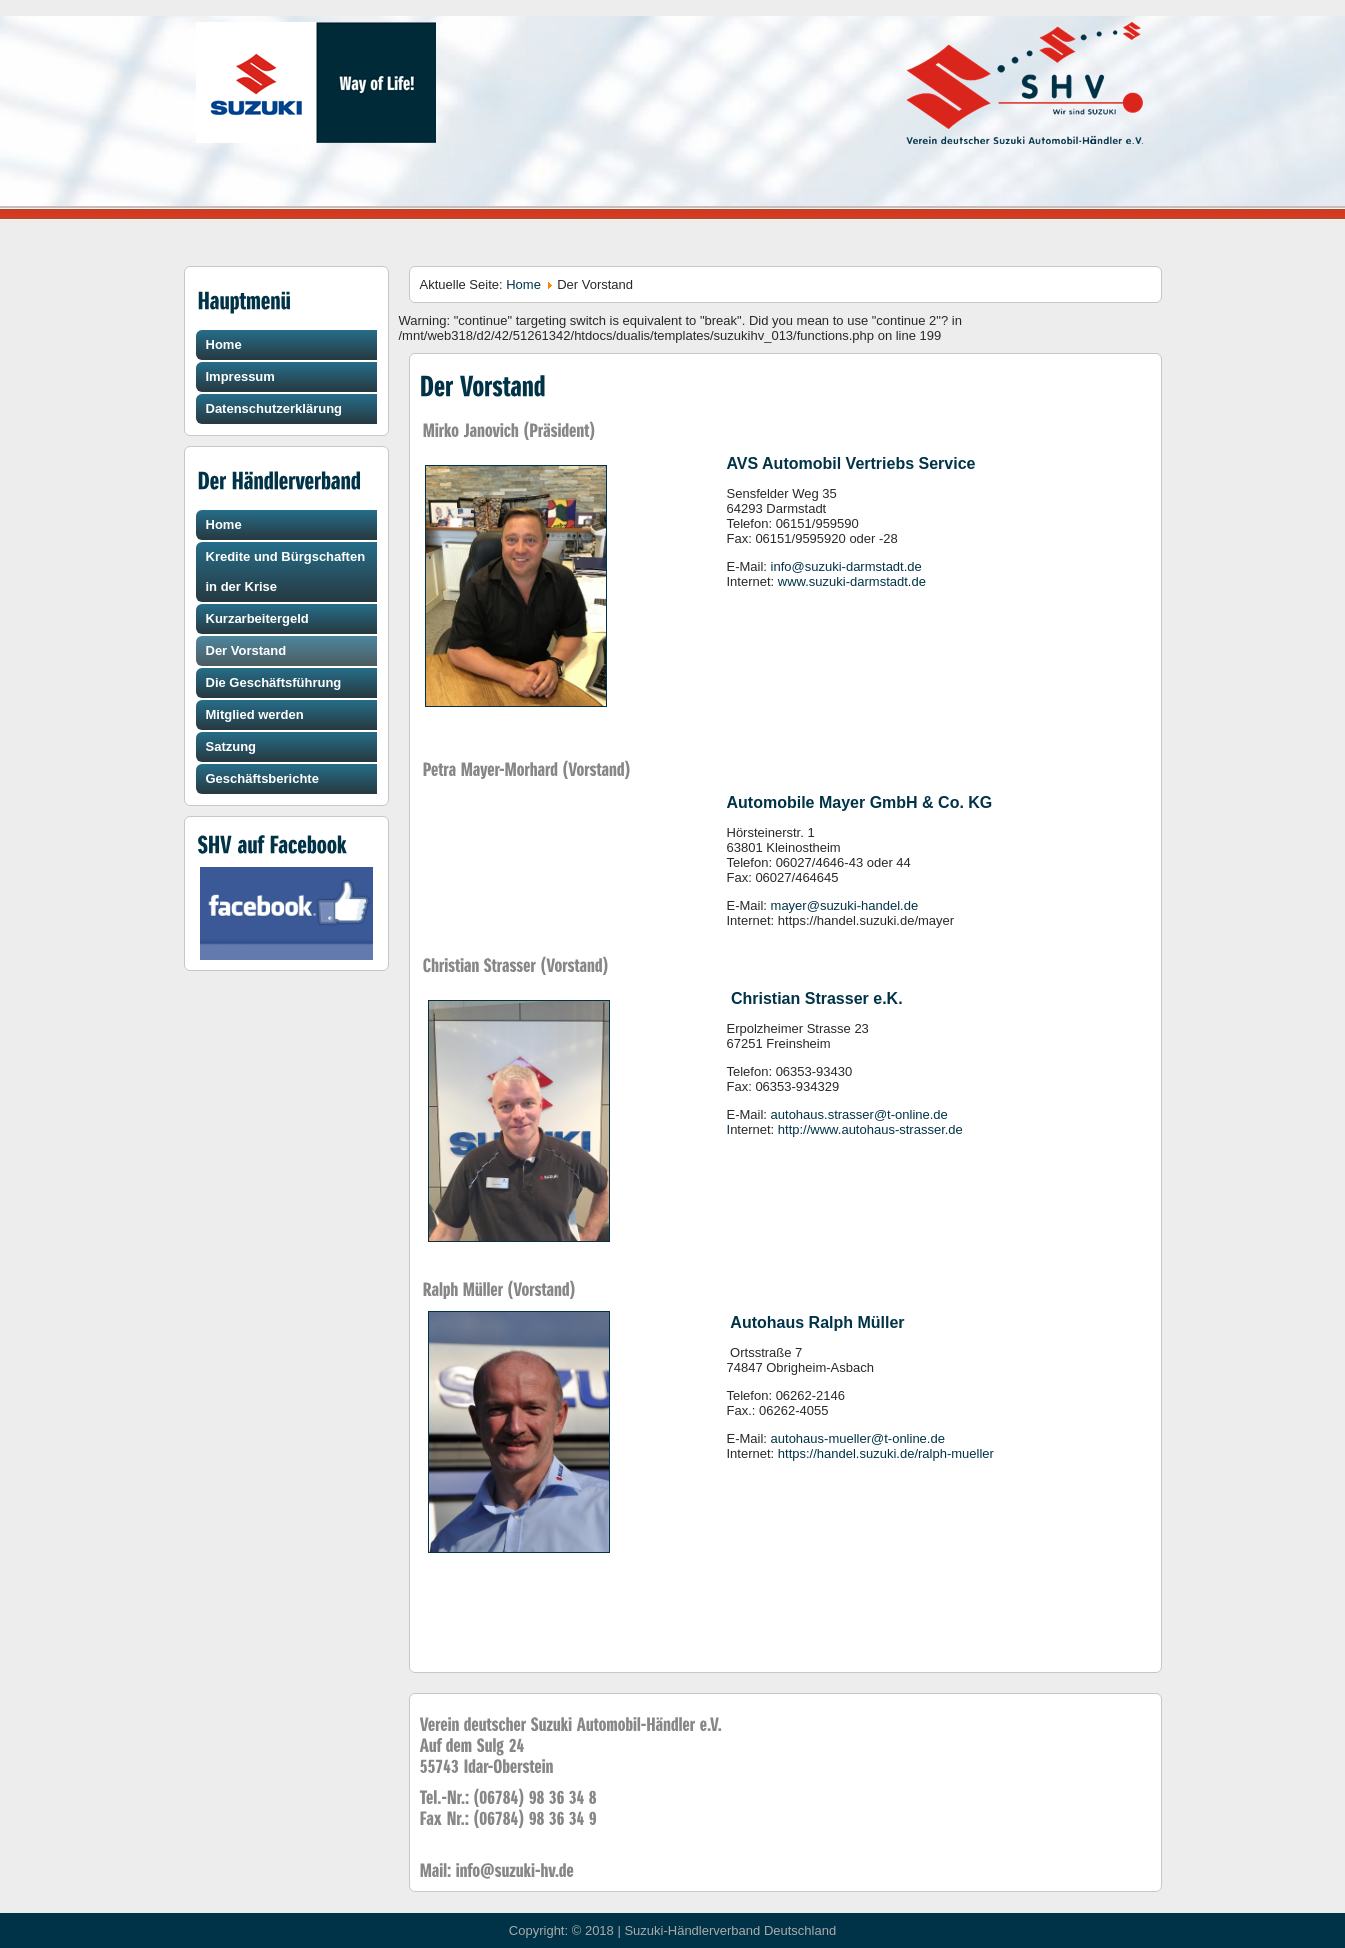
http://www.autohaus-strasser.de (870, 1129)
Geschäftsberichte (262, 778)
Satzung (231, 746)
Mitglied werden (255, 714)
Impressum (240, 376)
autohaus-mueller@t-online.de (858, 1438)
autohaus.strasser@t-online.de (859, 1114)
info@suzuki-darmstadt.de (846, 566)
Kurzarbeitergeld (257, 618)
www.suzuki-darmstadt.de (852, 581)
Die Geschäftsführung (274, 682)
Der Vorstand (246, 650)
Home (224, 344)
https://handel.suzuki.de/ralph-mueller (886, 1453)
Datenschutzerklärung (274, 408)
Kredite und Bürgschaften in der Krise (286, 571)
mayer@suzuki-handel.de (845, 905)
